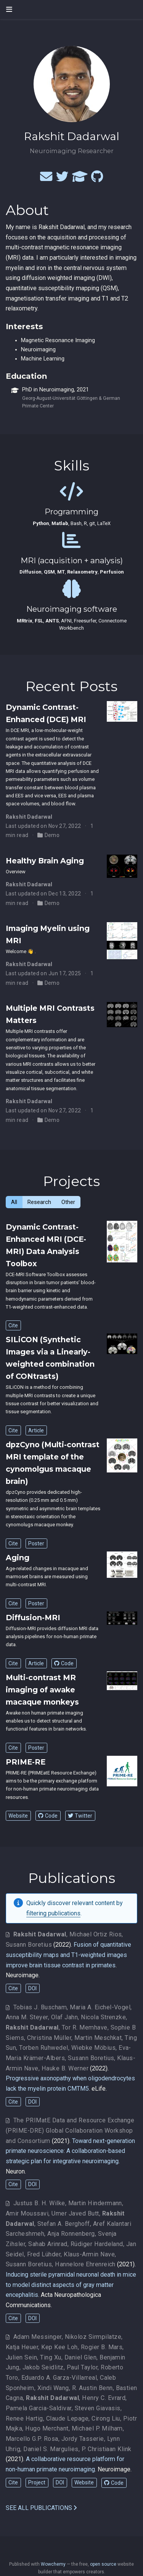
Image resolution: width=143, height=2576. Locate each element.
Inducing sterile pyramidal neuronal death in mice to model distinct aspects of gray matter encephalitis (71, 2284)
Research (39, 1202)
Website (18, 1816)
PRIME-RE (25, 1761)
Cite (13, 1325)
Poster (36, 1543)
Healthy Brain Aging (45, 860)
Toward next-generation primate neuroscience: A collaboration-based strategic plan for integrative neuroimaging (70, 2151)
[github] (97, 179)
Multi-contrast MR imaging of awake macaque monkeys (42, 1690)
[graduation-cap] (79, 179)
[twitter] (62, 179)
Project (36, 2482)
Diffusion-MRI (33, 1617)
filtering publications (53, 1913)
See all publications (41, 2507)
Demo (52, 835)
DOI (32, 1988)
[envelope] (46, 179)
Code (64, 1663)
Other (68, 1202)
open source (103, 2564)
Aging (17, 1557)
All (14, 1202)
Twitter (80, 1816)
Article (36, 1430)
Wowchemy (53, 2564)
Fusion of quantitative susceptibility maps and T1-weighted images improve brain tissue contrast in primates (68, 1954)
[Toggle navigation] (9, 9)
